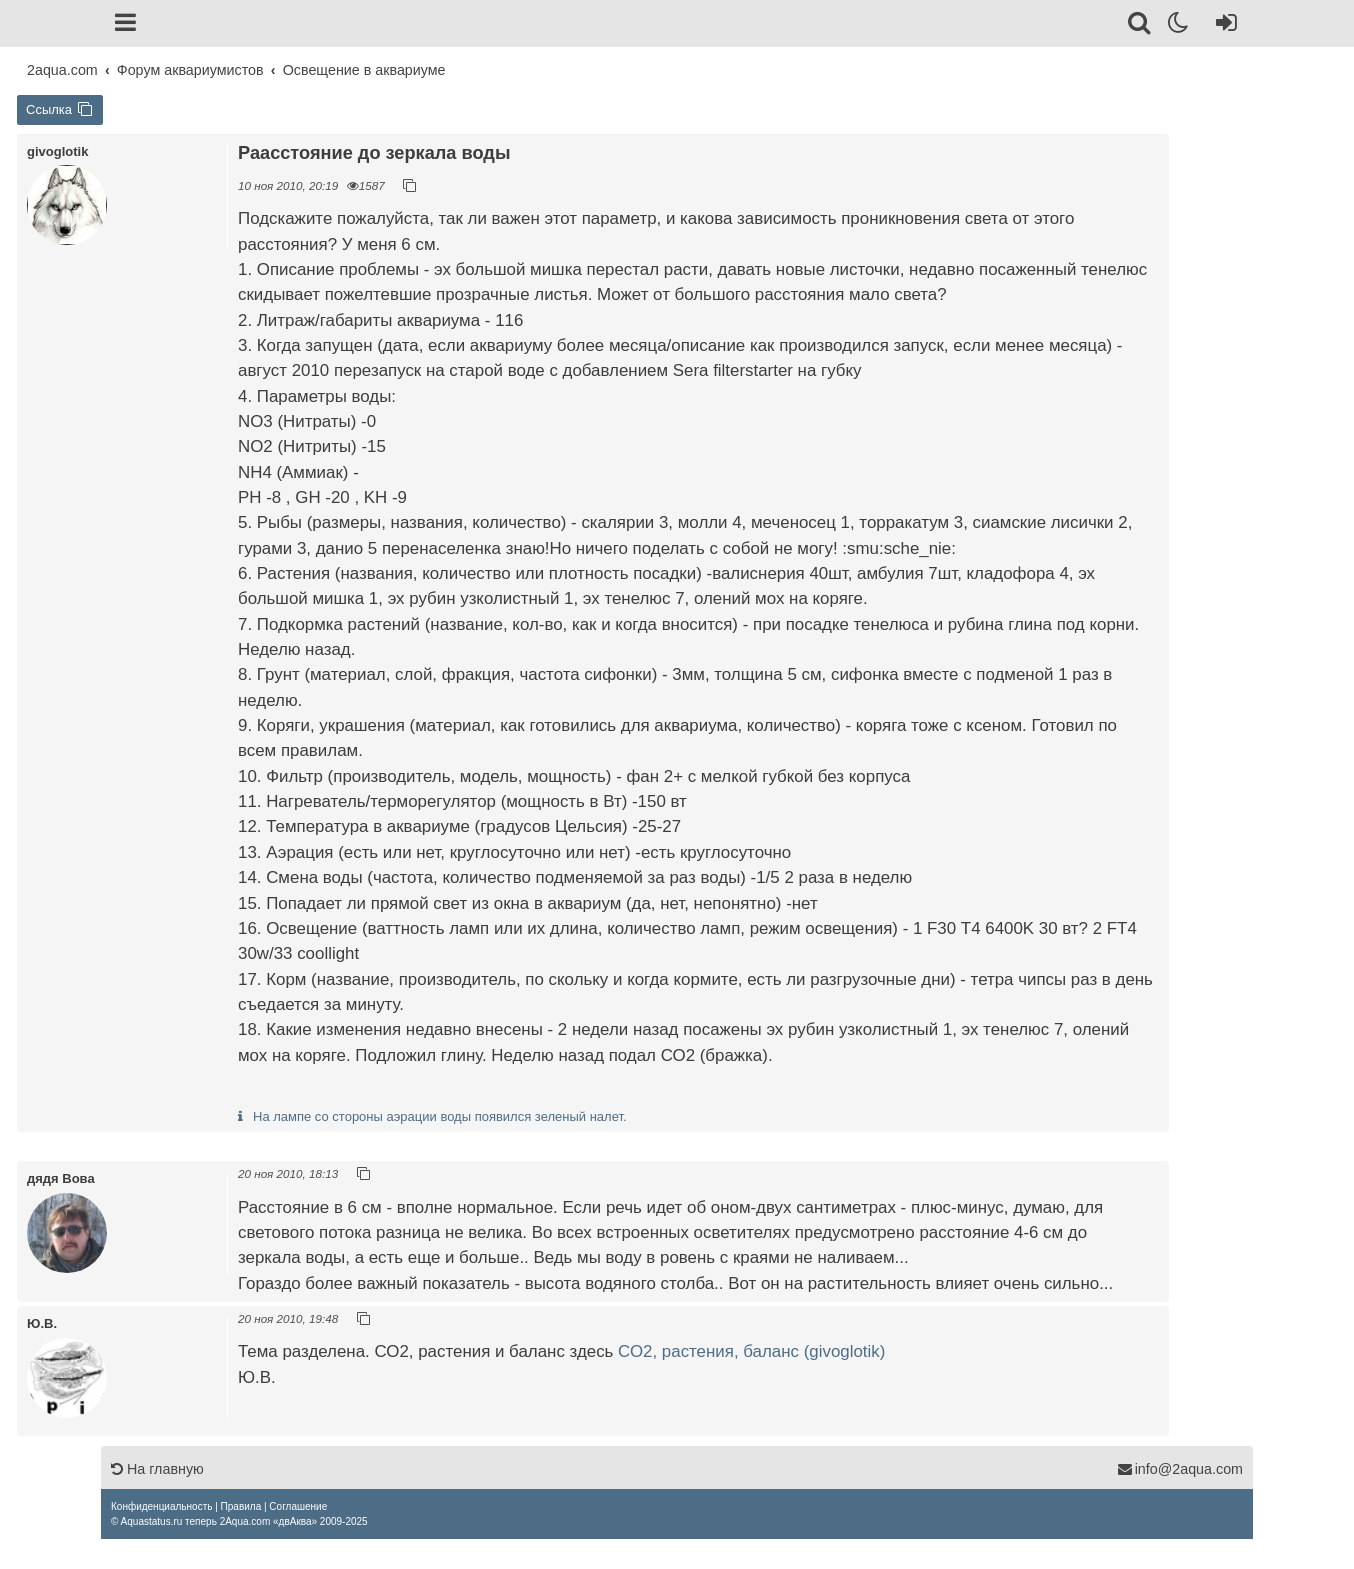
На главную (157, 1469)
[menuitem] (161, 1506)
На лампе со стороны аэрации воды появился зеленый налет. (440, 1116)
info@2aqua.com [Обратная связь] (1180, 1469)
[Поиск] (1140, 26)
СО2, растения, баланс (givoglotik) (751, 1351)
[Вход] (1222, 26)
